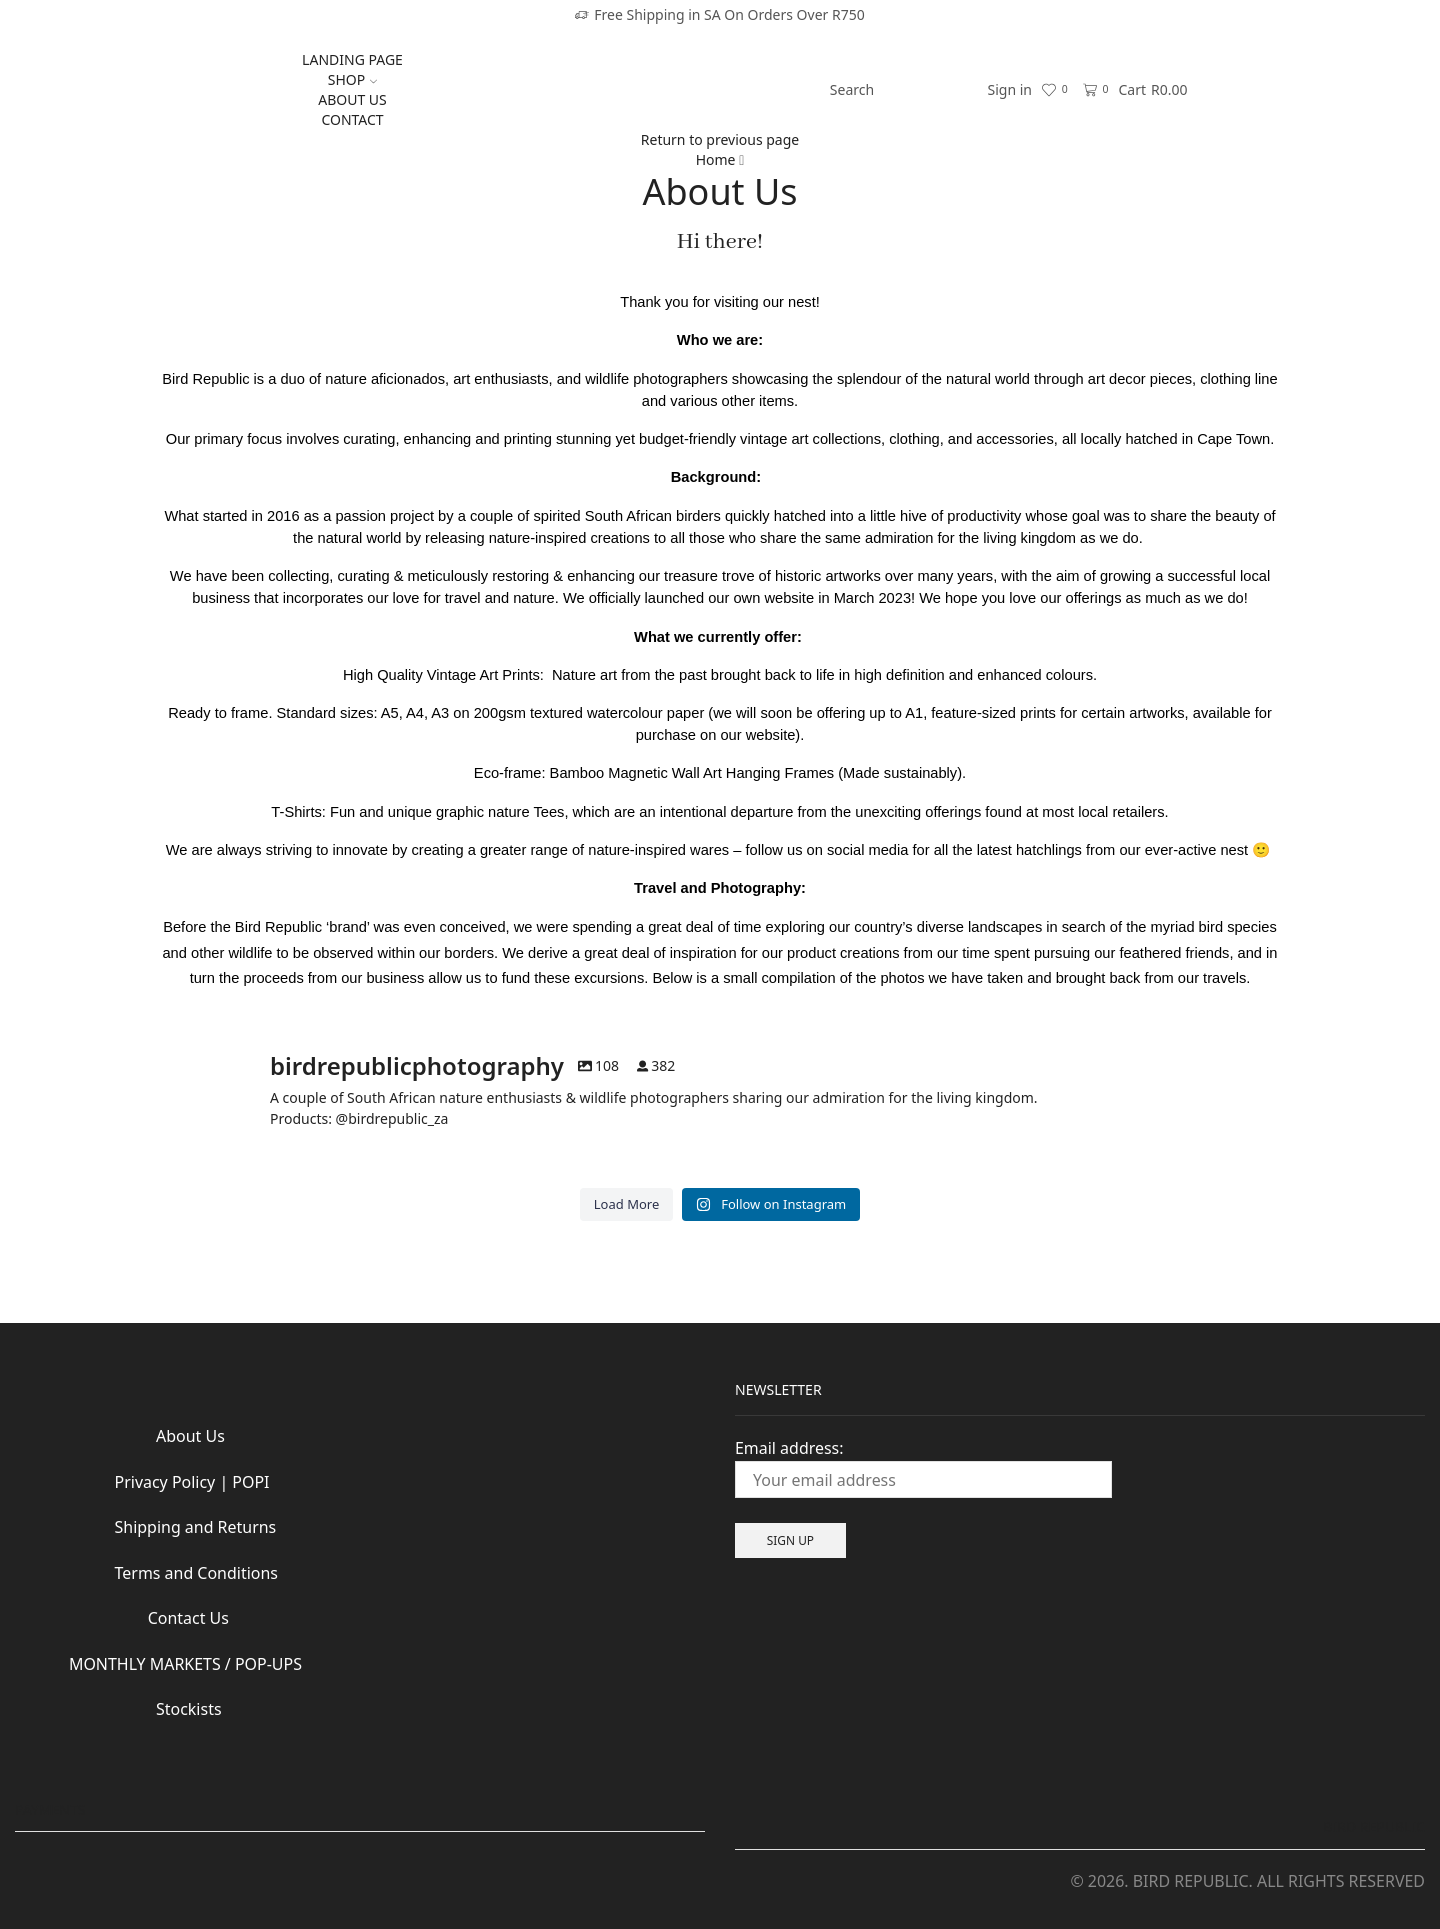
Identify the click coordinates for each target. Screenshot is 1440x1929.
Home (716, 159)
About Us (190, 1436)
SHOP (352, 79)
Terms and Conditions (177, 1573)
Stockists (118, 1709)
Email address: (923, 1468)
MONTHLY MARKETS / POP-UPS (185, 1664)
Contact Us (153, 1618)
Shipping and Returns (196, 1527)
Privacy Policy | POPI (173, 1482)
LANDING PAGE (352, 59)
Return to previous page (720, 139)
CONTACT (352, 119)
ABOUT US (352, 99)
